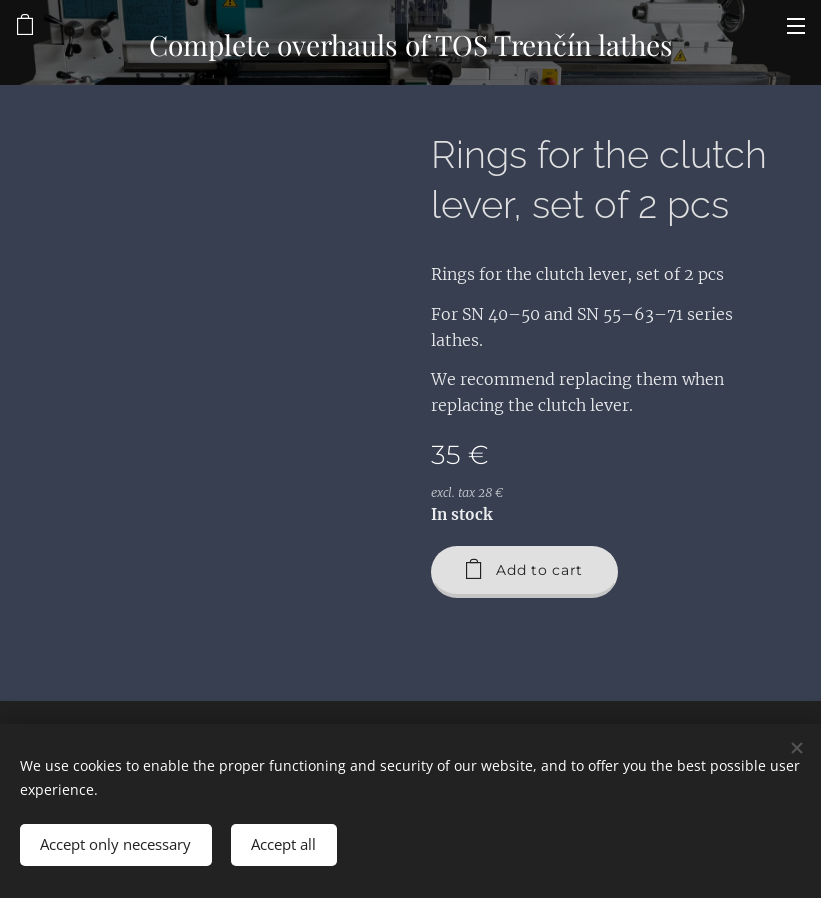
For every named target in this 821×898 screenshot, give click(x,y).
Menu (796, 26)
